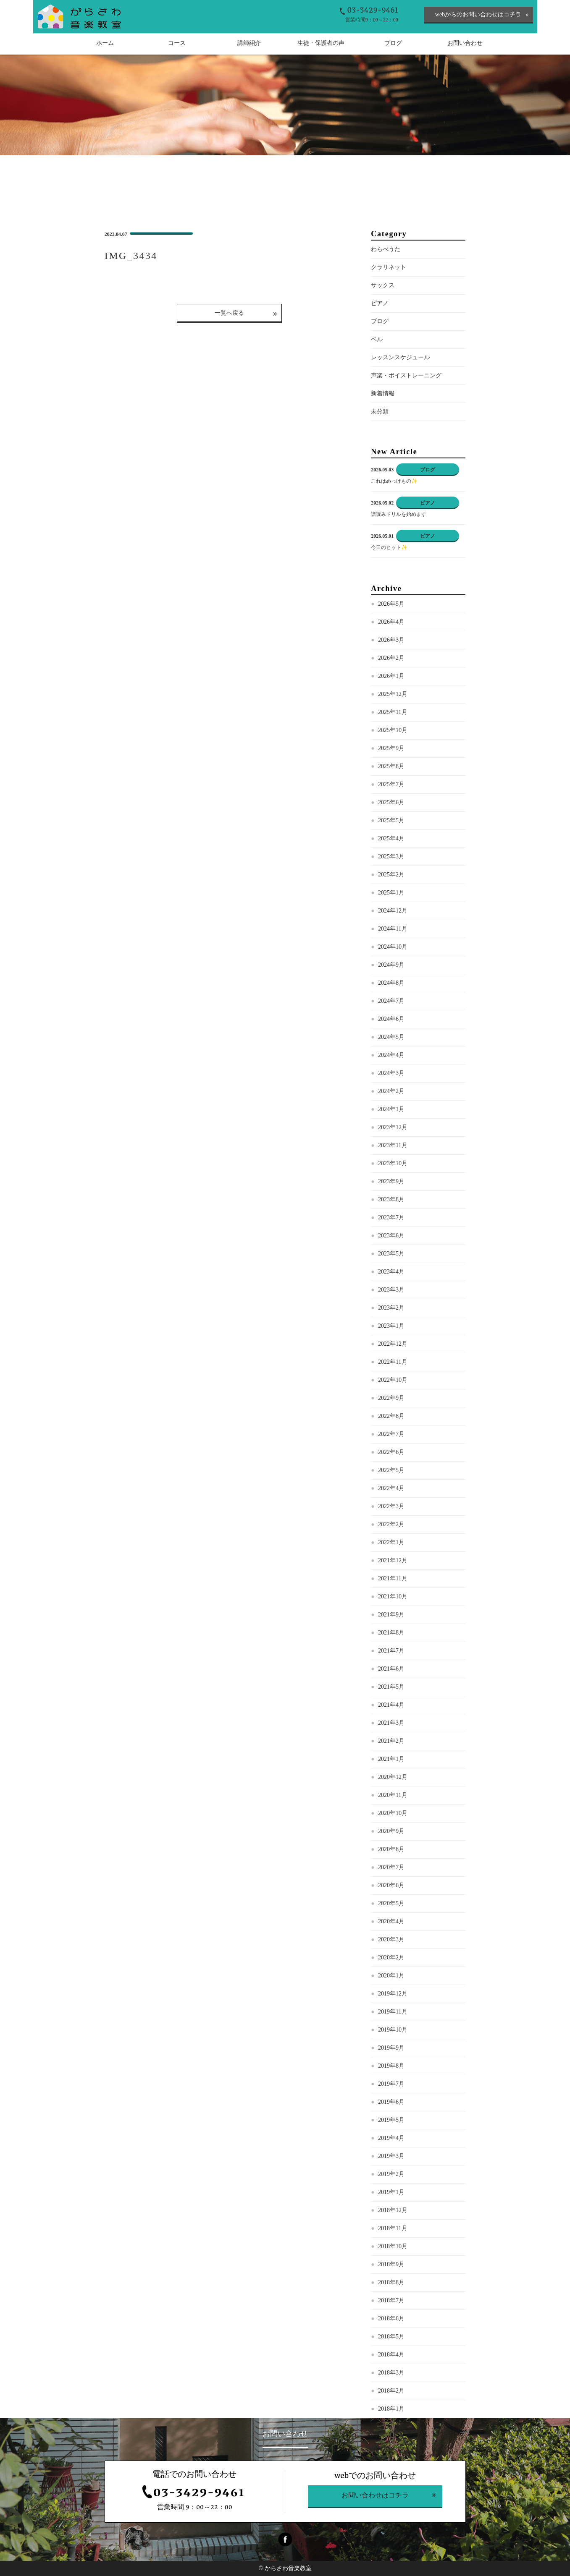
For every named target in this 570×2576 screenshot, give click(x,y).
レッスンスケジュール (400, 357)
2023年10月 (392, 1163)
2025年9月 (391, 748)
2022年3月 (391, 1506)
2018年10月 (392, 2246)
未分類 (380, 411)
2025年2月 (391, 874)
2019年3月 (391, 2156)
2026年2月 (391, 658)
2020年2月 (391, 1957)
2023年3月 (391, 1290)
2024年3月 (391, 1073)
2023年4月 (391, 1271)
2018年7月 (391, 2300)
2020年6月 (391, 1885)
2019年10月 (392, 2030)
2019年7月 (391, 2084)
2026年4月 (391, 622)
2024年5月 (391, 1037)
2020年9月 (391, 1831)
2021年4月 (391, 1705)
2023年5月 (391, 1253)
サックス (382, 285)
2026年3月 (391, 640)
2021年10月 (392, 1596)
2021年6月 (391, 1669)
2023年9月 (391, 1181)
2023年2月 (391, 1308)
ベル (377, 339)
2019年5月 (391, 2120)
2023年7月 (391, 1217)
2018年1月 (391, 2409)
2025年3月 (391, 856)
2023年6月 (391, 1235)
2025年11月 (392, 712)
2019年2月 (391, 2174)
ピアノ (380, 303)
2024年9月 (391, 965)
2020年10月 (392, 1813)
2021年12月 (392, 1560)
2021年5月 (391, 1687)
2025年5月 (391, 820)
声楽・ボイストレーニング (406, 375)
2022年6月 (391, 1452)
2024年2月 (391, 1091)
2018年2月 (391, 2391)
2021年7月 (391, 1651)
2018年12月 (392, 2210)
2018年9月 (391, 2264)
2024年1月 (391, 1109)
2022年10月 (392, 1380)
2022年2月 (391, 1524)
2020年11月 (392, 1795)
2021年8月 (391, 1632)
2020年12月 (392, 1777)
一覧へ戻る (229, 313)
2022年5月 (391, 1470)
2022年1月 (391, 1542)
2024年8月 (391, 983)
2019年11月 (392, 2011)
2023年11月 (392, 1145)
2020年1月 (391, 1975)
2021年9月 (391, 1614)
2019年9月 (391, 2048)
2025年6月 (391, 802)
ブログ (380, 321)
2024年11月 (392, 929)
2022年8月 (391, 1416)
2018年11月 (392, 2228)
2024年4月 (391, 1055)
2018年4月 (391, 2354)
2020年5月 (391, 1903)
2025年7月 (391, 784)
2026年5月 (391, 604)
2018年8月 (391, 2282)
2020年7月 (391, 1867)
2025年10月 (392, 730)
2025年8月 (391, 766)
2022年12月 (392, 1344)
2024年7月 (391, 1001)
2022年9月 (391, 1398)
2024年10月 (392, 947)
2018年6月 (391, 2318)
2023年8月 (391, 1199)
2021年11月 (392, 1578)
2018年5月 (391, 2336)
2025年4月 (391, 838)
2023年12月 (392, 1127)
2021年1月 (391, 1759)
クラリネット (388, 267)
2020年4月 (391, 1921)
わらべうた (385, 249)
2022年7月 (391, 1434)
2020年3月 (391, 1939)
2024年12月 (392, 910)
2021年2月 (391, 1741)
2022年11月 (392, 1362)
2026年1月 (391, 676)
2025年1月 (391, 892)
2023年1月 (391, 1326)
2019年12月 (392, 1993)
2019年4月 (391, 2138)
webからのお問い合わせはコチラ (478, 14)
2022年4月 (391, 1488)
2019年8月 (391, 2066)
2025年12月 (392, 694)
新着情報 (382, 393)
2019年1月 (391, 2192)
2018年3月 (391, 2372)
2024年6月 (391, 1019)
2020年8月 (391, 1849)
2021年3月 (391, 1723)
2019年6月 (391, 2102)
